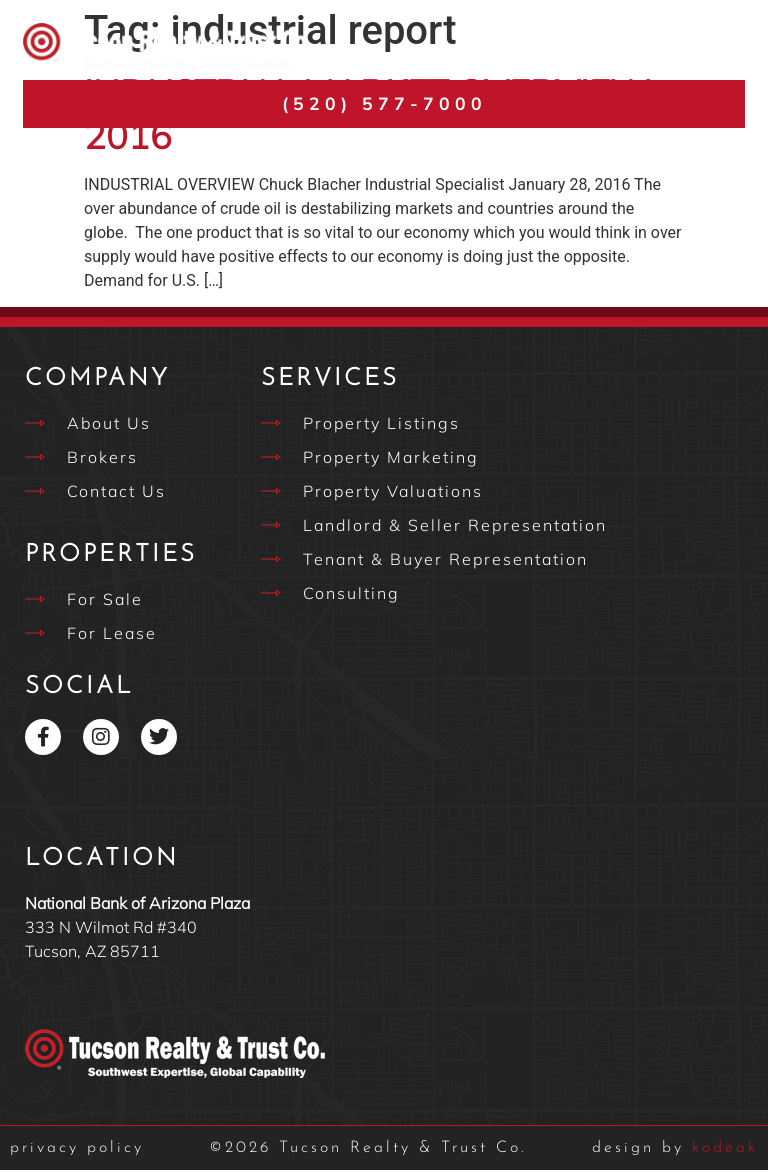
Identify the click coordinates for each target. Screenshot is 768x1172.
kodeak (675, 1150)
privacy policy (77, 1150)
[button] (722, 46)
